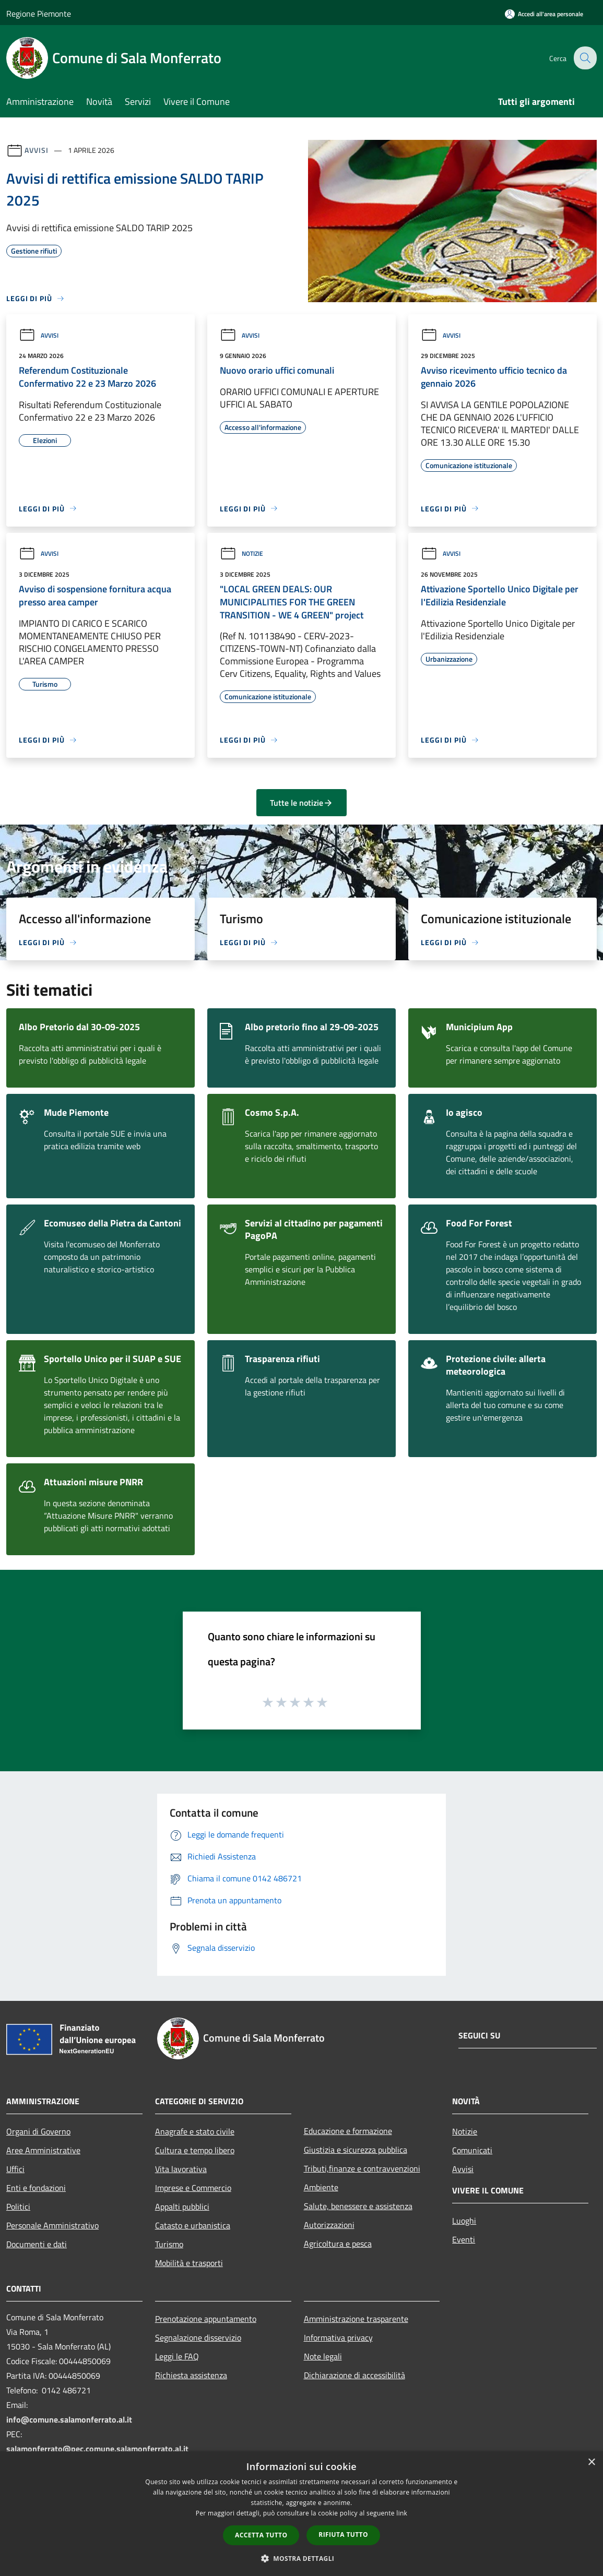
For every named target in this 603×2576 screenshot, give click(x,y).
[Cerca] (584, 57)
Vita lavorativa (181, 2169)
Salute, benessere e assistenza (358, 2206)
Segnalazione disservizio (198, 2337)
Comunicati (472, 2150)
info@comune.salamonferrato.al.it (69, 2419)
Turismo (169, 2244)
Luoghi (464, 2220)
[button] (302, 2558)
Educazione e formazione (348, 2131)
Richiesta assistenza (191, 2375)
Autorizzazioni (329, 2225)
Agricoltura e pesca (338, 2243)
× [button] (591, 2462)
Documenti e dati (36, 2244)
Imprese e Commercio (193, 2187)
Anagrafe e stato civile (194, 2131)
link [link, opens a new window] (401, 2513)
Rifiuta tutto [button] (343, 2534)
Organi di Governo (38, 2131)
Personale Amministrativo (52, 2225)
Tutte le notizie (301, 802)
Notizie (241, 553)
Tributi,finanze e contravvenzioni (362, 2168)
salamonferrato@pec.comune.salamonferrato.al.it (97, 2448)
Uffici (15, 2169)
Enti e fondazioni (36, 2187)
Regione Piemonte (38, 13)
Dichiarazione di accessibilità (354, 2375)
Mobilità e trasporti (189, 2263)
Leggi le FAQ (177, 2356)
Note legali (323, 2356)
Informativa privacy (338, 2337)
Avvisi (36, 150)
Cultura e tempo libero (194, 2150)
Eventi (463, 2239)
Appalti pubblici (182, 2206)
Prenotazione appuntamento (205, 2318)
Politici (18, 2206)
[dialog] (301, 2513)
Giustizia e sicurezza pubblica (355, 2149)
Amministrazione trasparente (356, 2318)
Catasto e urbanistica (192, 2225)
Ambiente (321, 2187)
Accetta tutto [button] (261, 2535)
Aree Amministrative (43, 2150)
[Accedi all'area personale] (544, 14)
